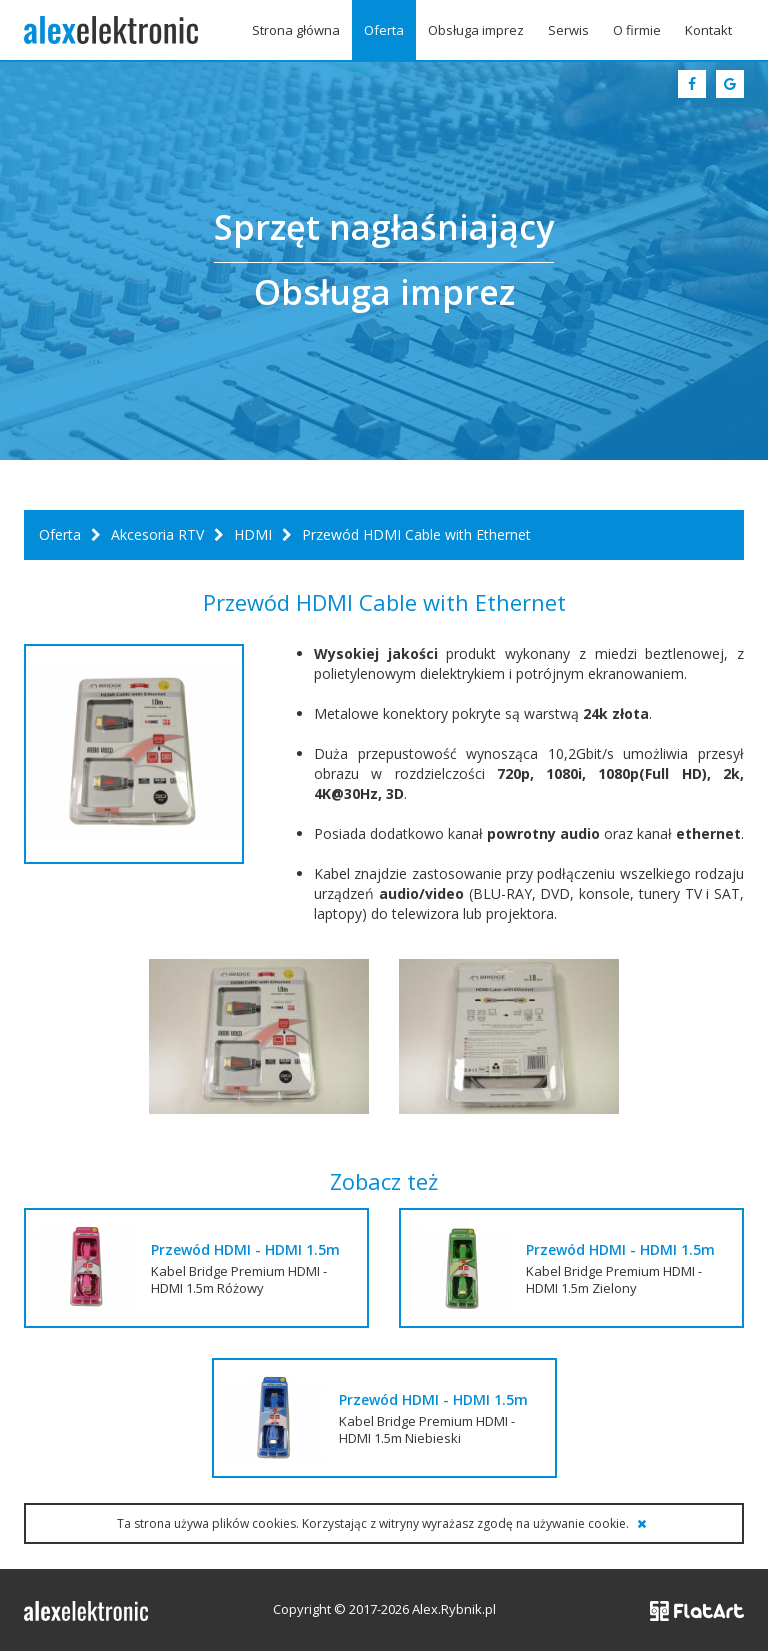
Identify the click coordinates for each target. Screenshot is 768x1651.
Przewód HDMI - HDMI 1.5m (245, 1249)
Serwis (568, 30)
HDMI (253, 534)
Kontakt (708, 30)
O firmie (637, 30)
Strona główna (296, 30)
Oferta (384, 30)
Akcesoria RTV (157, 534)
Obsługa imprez (476, 30)
